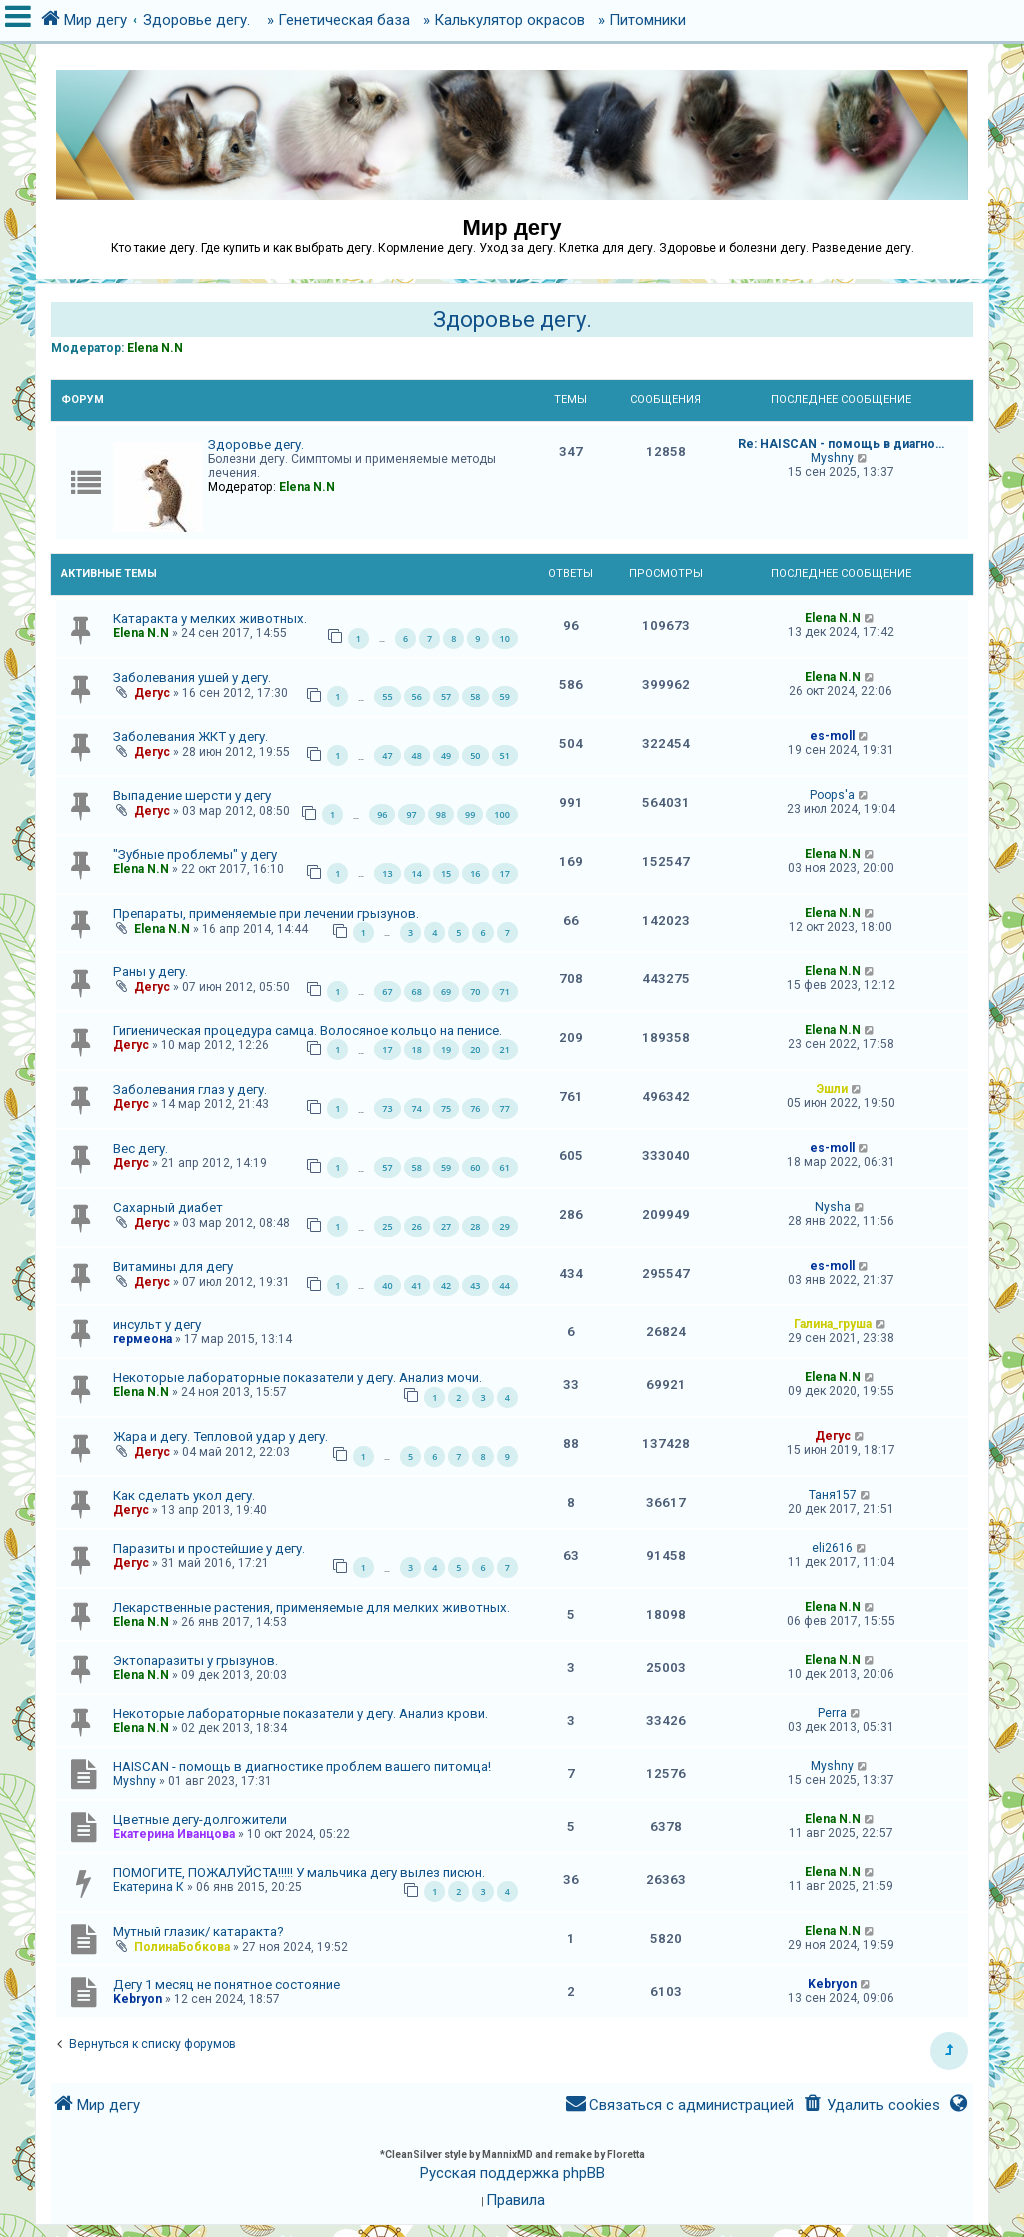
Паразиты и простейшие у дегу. (209, 1548)
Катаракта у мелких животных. (210, 618)
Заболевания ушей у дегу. (192, 677)
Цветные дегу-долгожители (200, 1819)
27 (446, 1226)
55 (387, 696)
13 (387, 873)
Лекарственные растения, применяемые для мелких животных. (311, 1607)
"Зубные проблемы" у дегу (195, 854)
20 (475, 1049)
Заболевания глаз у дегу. (190, 1089)
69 (446, 991)
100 (501, 814)
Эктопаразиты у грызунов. (195, 1660)
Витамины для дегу (173, 1266)
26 (417, 1226)
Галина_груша (833, 1324)
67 (387, 991)
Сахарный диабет (168, 1207)
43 (475, 1285)
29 (505, 1226)
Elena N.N (155, 348)
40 (387, 1285)
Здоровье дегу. (512, 319)
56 (417, 696)
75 (446, 1108)
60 (475, 1167)
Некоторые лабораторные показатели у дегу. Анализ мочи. (297, 1377)
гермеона (142, 1339)
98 (441, 814)
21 (505, 1049)
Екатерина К (148, 1887)
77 (505, 1108)
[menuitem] (870, 2105)
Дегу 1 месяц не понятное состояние (226, 1984)
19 (446, 1049)
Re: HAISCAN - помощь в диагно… (841, 444)
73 (387, 1108)
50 (475, 755)
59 (505, 696)
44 (505, 1285)
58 (475, 696)
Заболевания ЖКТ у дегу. (190, 736)
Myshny (832, 458)
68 (417, 991)
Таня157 (833, 1495)
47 (387, 755)
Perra (832, 1713)
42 (446, 1285)
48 (417, 755)
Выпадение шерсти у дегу (192, 795)
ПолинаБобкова (182, 1947)
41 (417, 1285)
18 (417, 1049)
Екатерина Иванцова (174, 1834)
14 (417, 873)
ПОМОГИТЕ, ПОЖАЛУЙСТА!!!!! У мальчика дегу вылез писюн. (299, 1872)
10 (505, 638)
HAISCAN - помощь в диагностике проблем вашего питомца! (302, 1766)
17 (505, 873)
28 (475, 1226)
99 (470, 814)
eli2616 (832, 1548)
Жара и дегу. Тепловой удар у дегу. (220, 1436)
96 (382, 814)
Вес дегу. (140, 1148)
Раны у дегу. (150, 971)
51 (505, 755)
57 (446, 696)
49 (446, 755)
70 (475, 991)
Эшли (832, 1089)
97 (411, 814)
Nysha (833, 1207)
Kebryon (137, 1999)
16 (475, 873)
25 (387, 1226)
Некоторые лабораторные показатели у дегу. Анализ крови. (300, 1713)
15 (446, 873)
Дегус (152, 693)
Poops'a (832, 795)
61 (505, 1167)
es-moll (832, 736)
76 (475, 1108)
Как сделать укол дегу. (184, 1495)
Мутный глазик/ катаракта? (198, 1931)
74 (417, 1108)
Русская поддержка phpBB (512, 2173)
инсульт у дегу (157, 1324)
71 (505, 991)
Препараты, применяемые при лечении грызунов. (266, 913)
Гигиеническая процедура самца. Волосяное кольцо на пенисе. (307, 1030)
